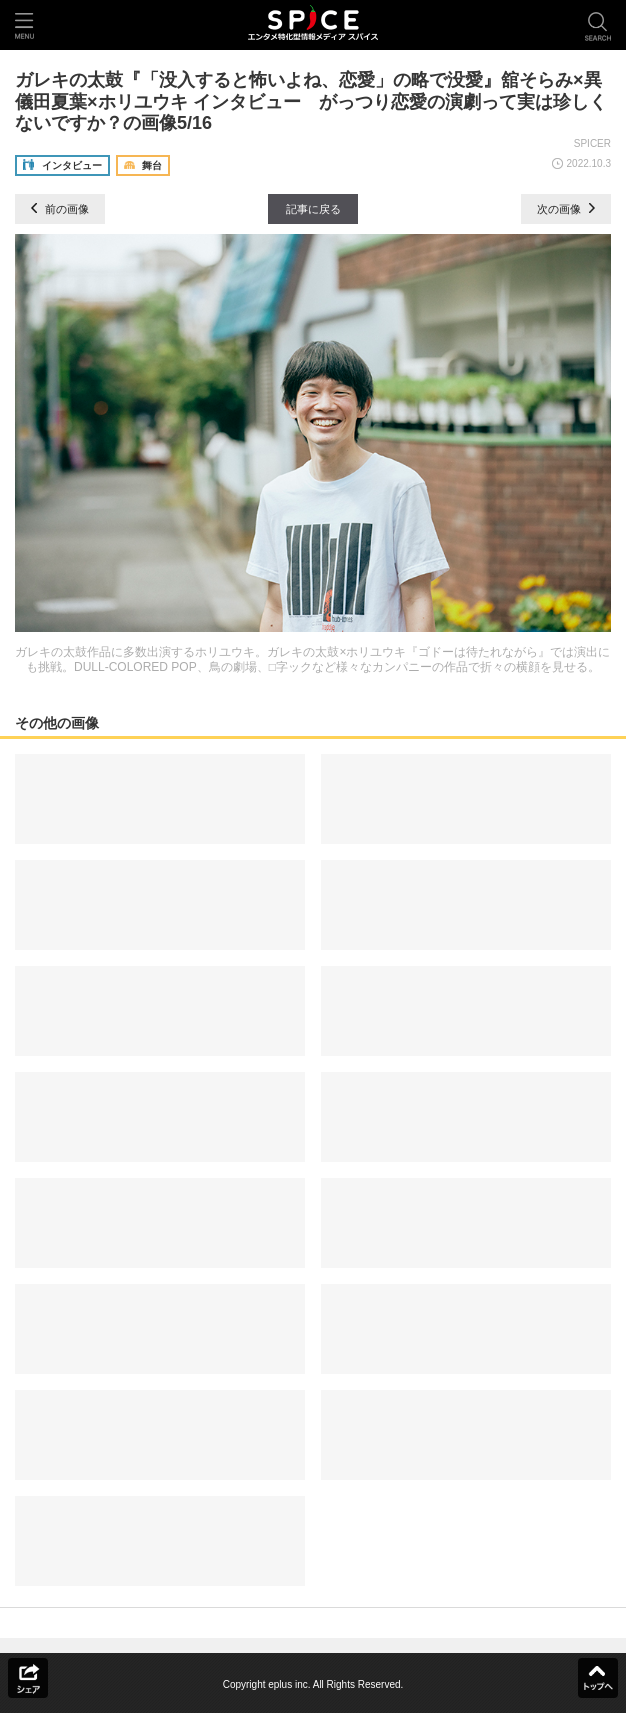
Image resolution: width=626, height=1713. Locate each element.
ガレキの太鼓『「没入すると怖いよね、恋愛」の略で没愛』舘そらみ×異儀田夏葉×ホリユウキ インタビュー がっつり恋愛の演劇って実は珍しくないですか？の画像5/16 (311, 101)
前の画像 (60, 209)
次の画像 (566, 209)
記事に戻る (313, 209)
